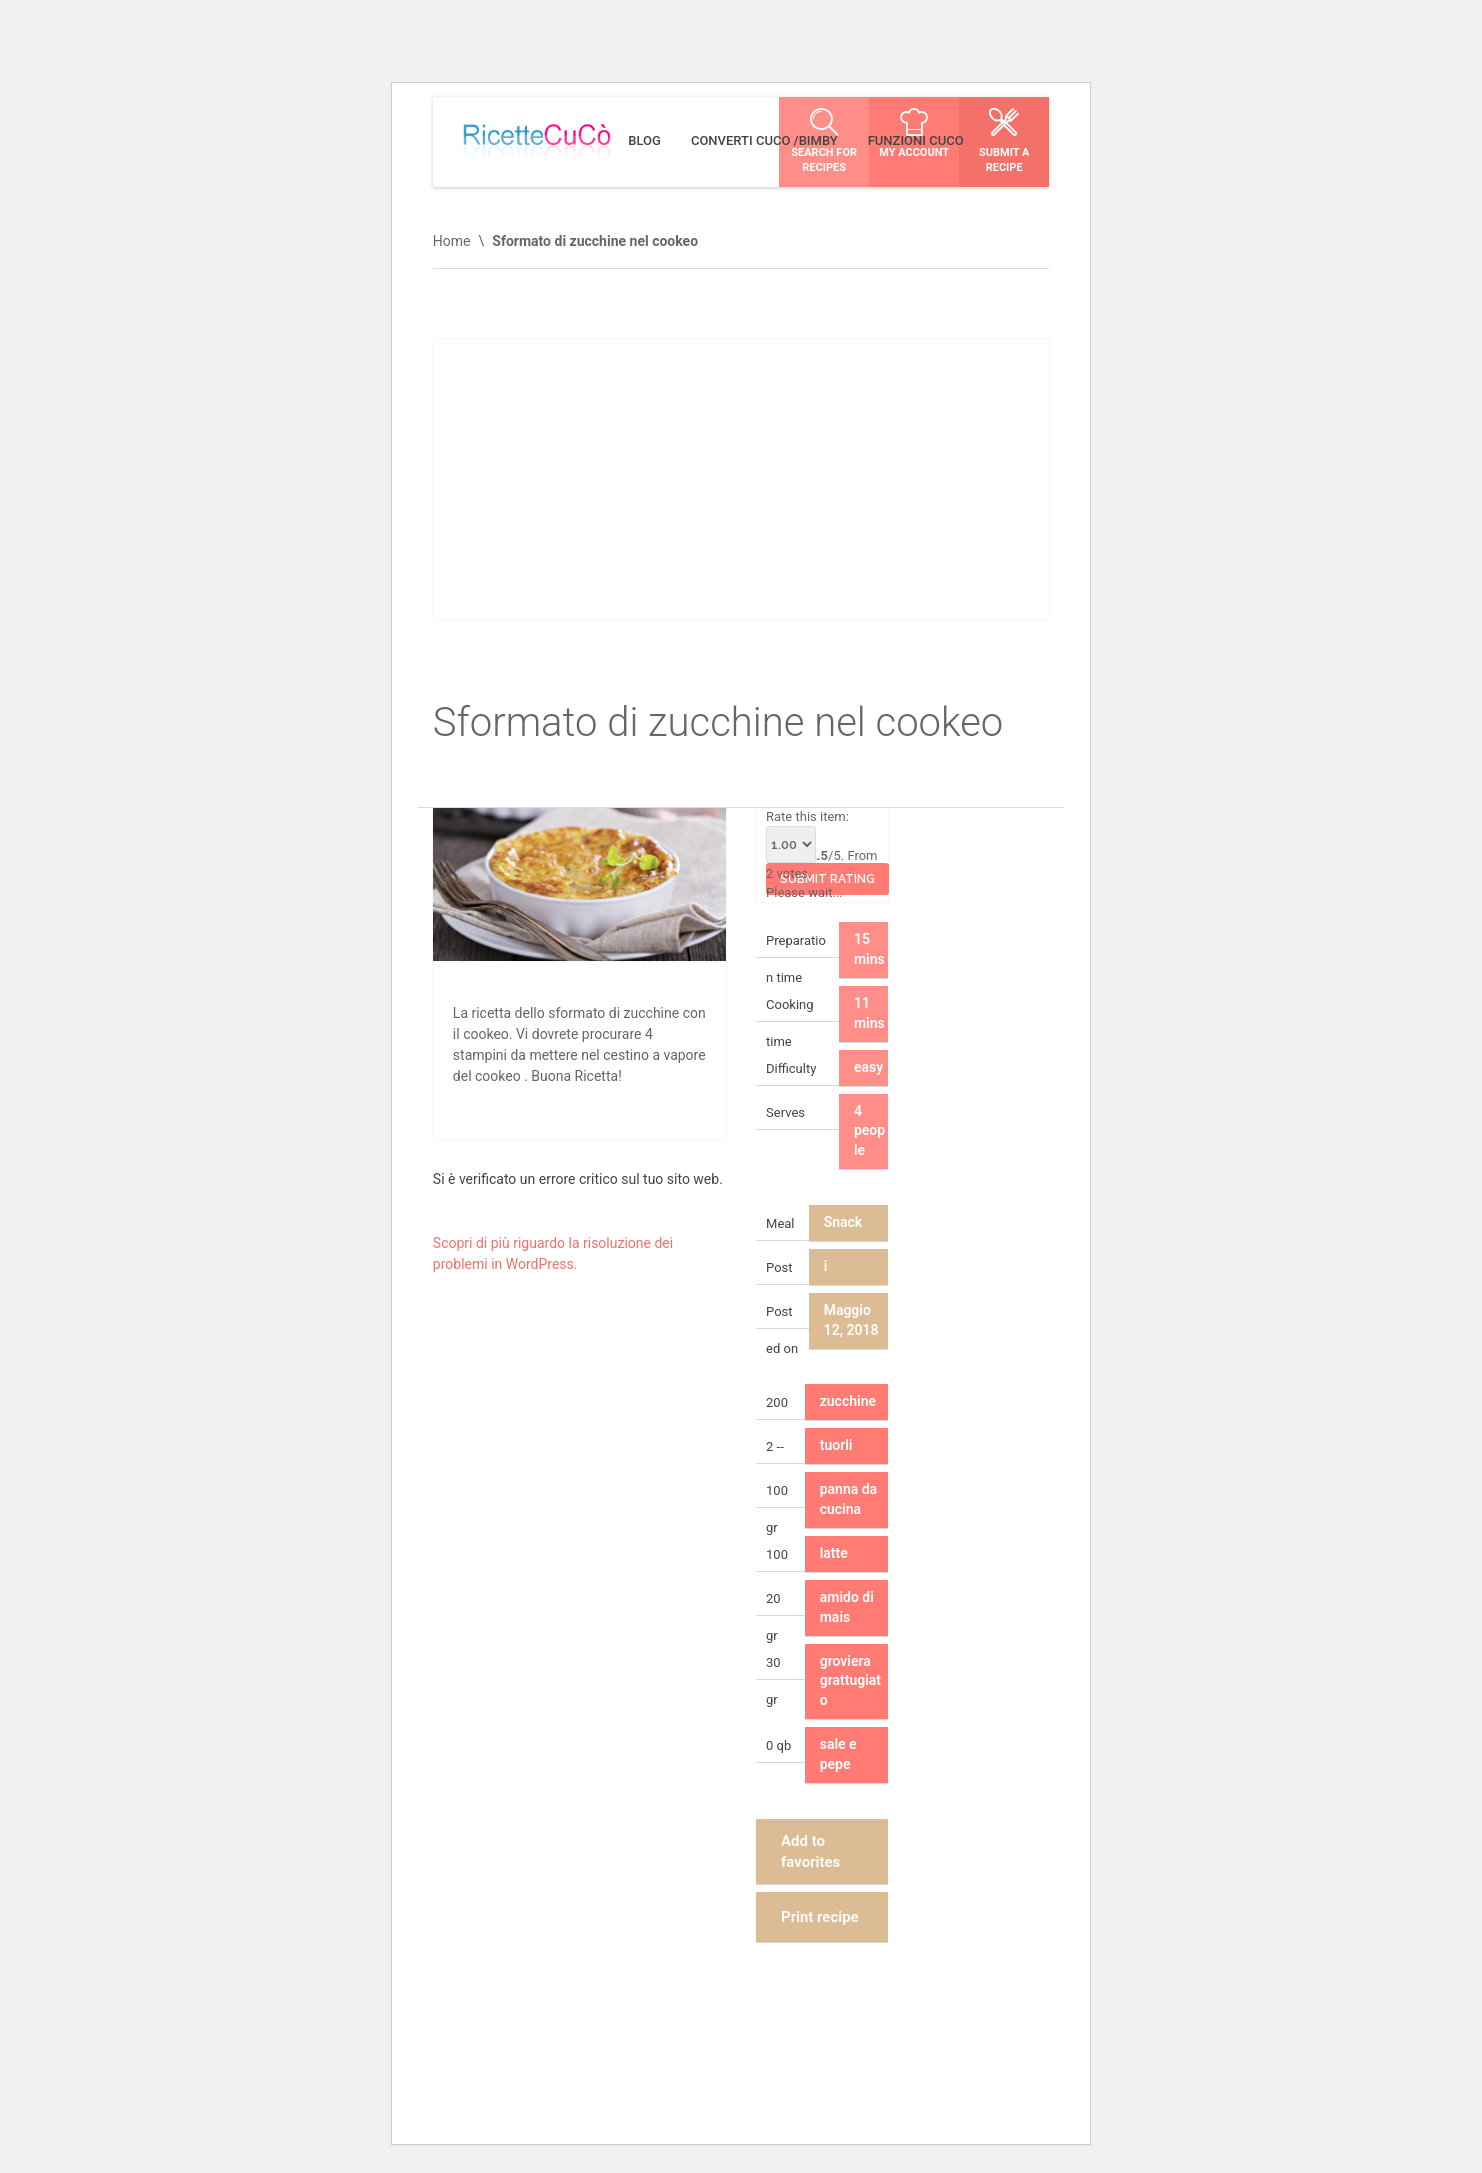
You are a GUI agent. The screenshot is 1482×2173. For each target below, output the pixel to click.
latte (834, 1553)
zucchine (848, 1401)
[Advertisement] (741, 479)
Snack (843, 1222)
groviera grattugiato (850, 1681)
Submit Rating (827, 879)
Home (452, 241)
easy (868, 1067)
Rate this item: (807, 836)
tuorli (836, 1445)
